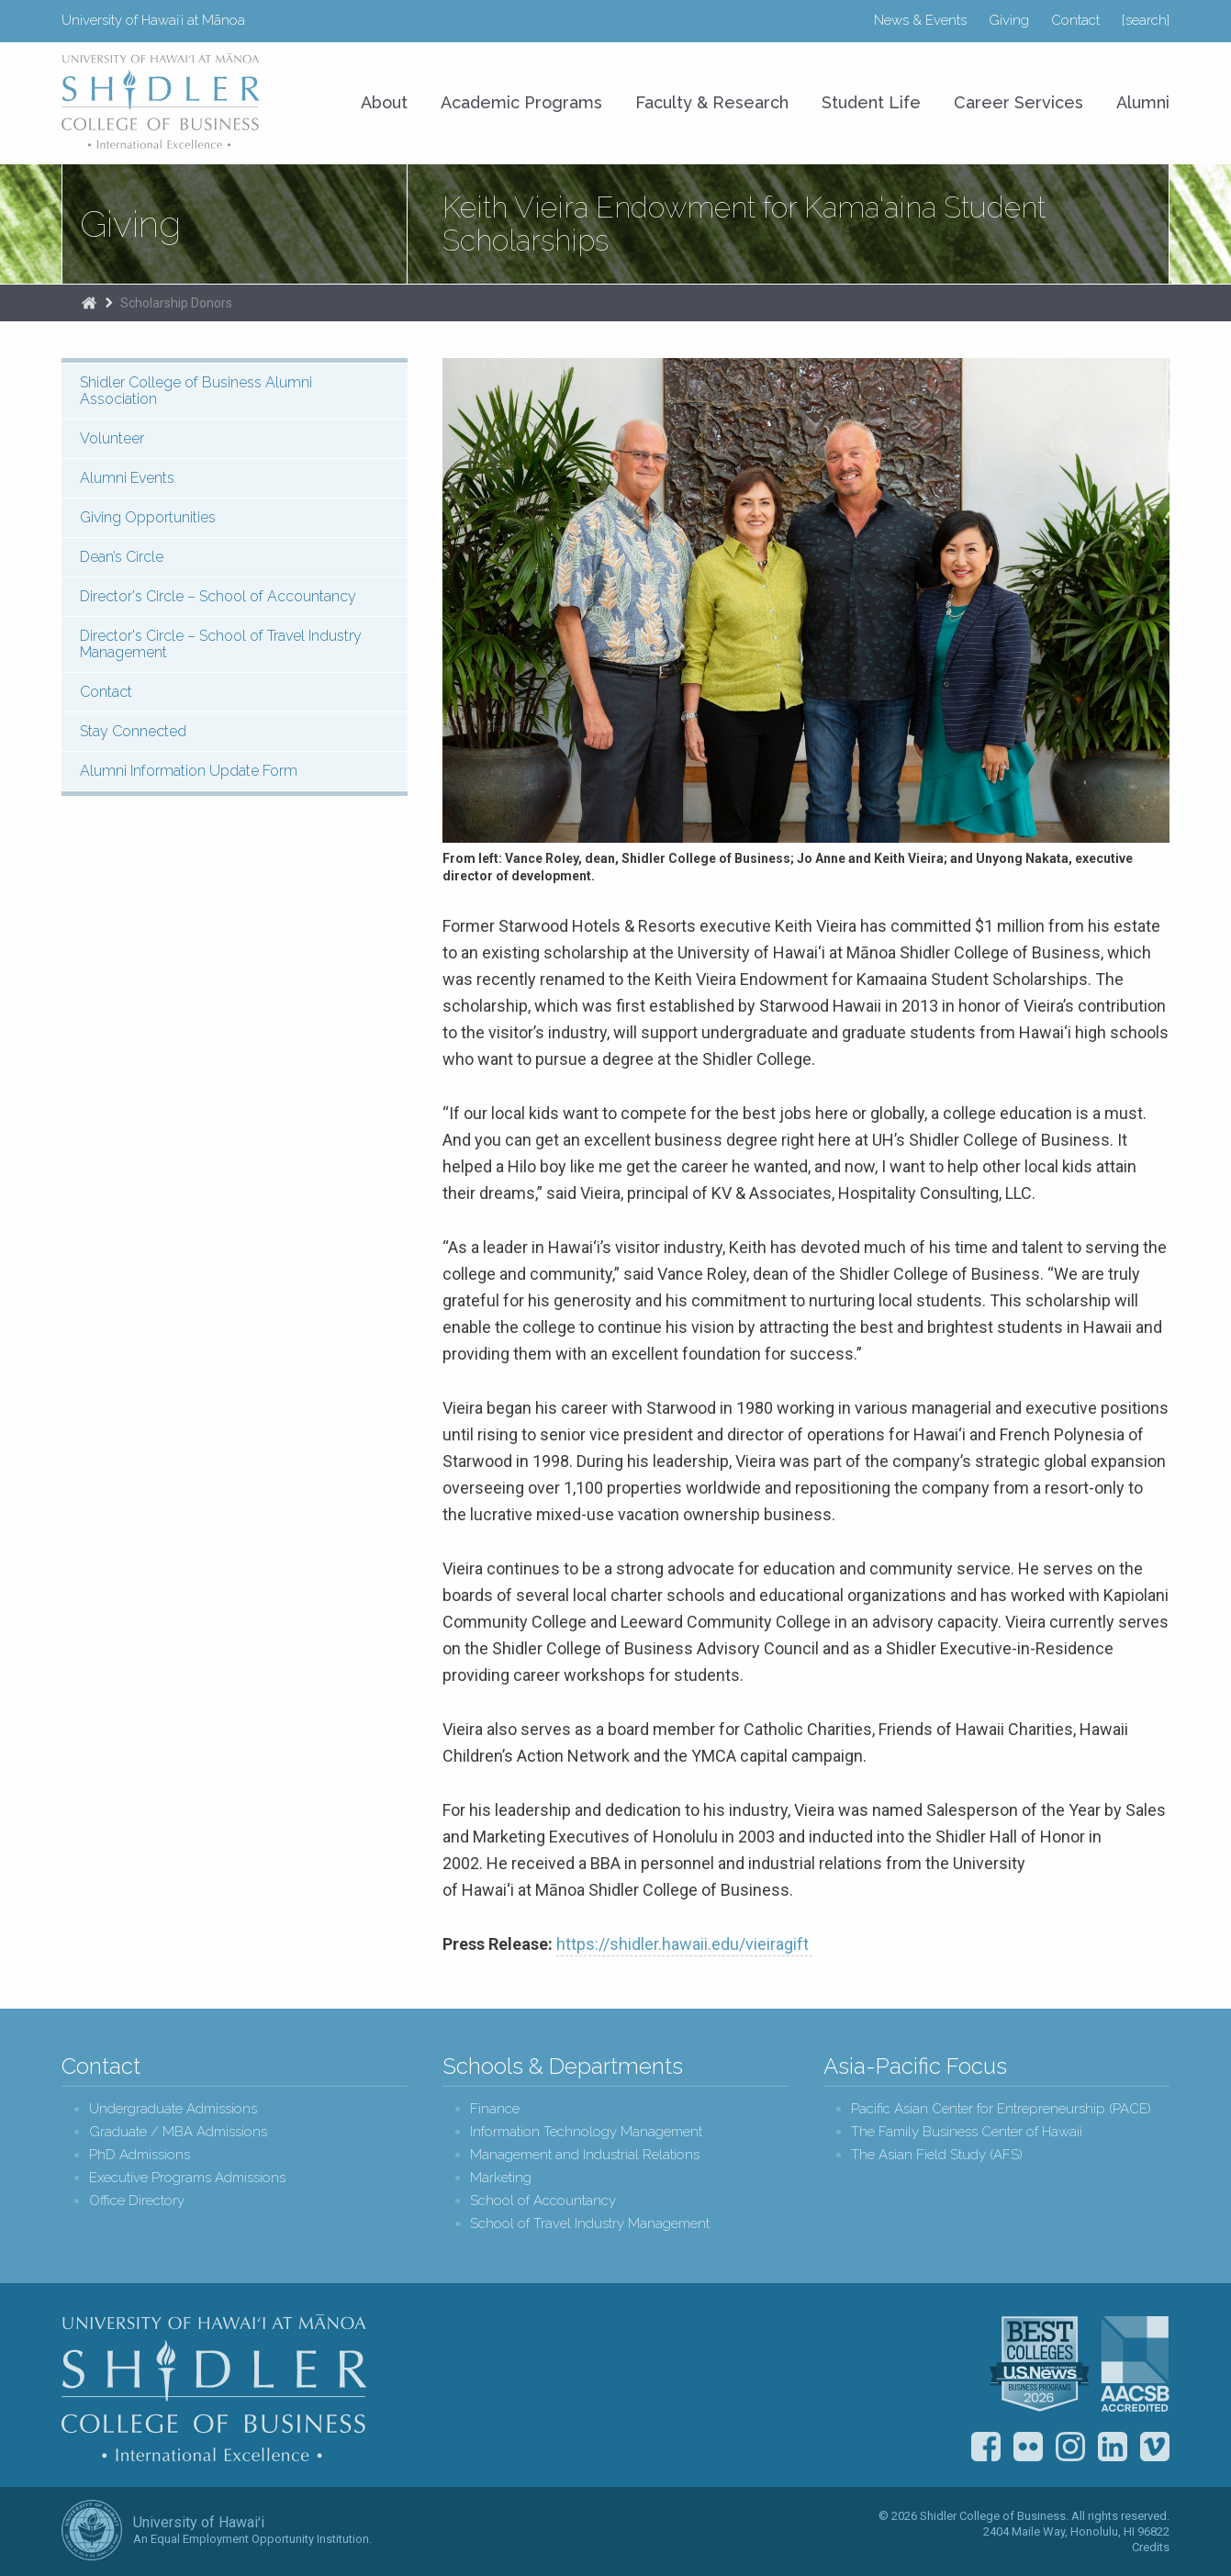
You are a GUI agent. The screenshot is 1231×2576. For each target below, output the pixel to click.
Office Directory (137, 2201)
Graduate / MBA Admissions (178, 2132)
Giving (1009, 20)
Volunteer (112, 438)
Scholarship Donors (176, 303)
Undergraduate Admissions (173, 2109)
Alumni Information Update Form (188, 770)
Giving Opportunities (148, 517)
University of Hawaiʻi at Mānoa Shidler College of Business (162, 101)
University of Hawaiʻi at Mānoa (153, 20)
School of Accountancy (543, 2201)
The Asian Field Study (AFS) (937, 2155)
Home (89, 303)
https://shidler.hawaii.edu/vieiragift (684, 1944)
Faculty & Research (712, 102)
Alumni (1142, 102)
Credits (1150, 2547)
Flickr (1028, 2446)
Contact (1075, 20)
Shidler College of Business (214, 2387)
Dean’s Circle (121, 557)
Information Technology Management (586, 2132)
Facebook (986, 2446)
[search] (1145, 20)
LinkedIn (1112, 2446)
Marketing (501, 2178)
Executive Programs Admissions (187, 2178)
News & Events (920, 20)
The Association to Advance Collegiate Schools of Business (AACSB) (1135, 2364)
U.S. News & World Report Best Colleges (1039, 2364)
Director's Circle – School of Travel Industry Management (221, 644)
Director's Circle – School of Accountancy (218, 596)
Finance (495, 2109)
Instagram (1070, 2446)
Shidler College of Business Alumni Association (196, 391)
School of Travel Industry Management (590, 2224)
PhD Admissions (139, 2155)
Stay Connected (133, 731)
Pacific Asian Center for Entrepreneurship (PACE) (1001, 2109)
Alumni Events (127, 478)
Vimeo (1154, 2446)
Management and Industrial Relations (584, 2155)
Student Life (871, 102)
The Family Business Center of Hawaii (966, 2132)
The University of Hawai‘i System (92, 2530)
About (384, 102)
